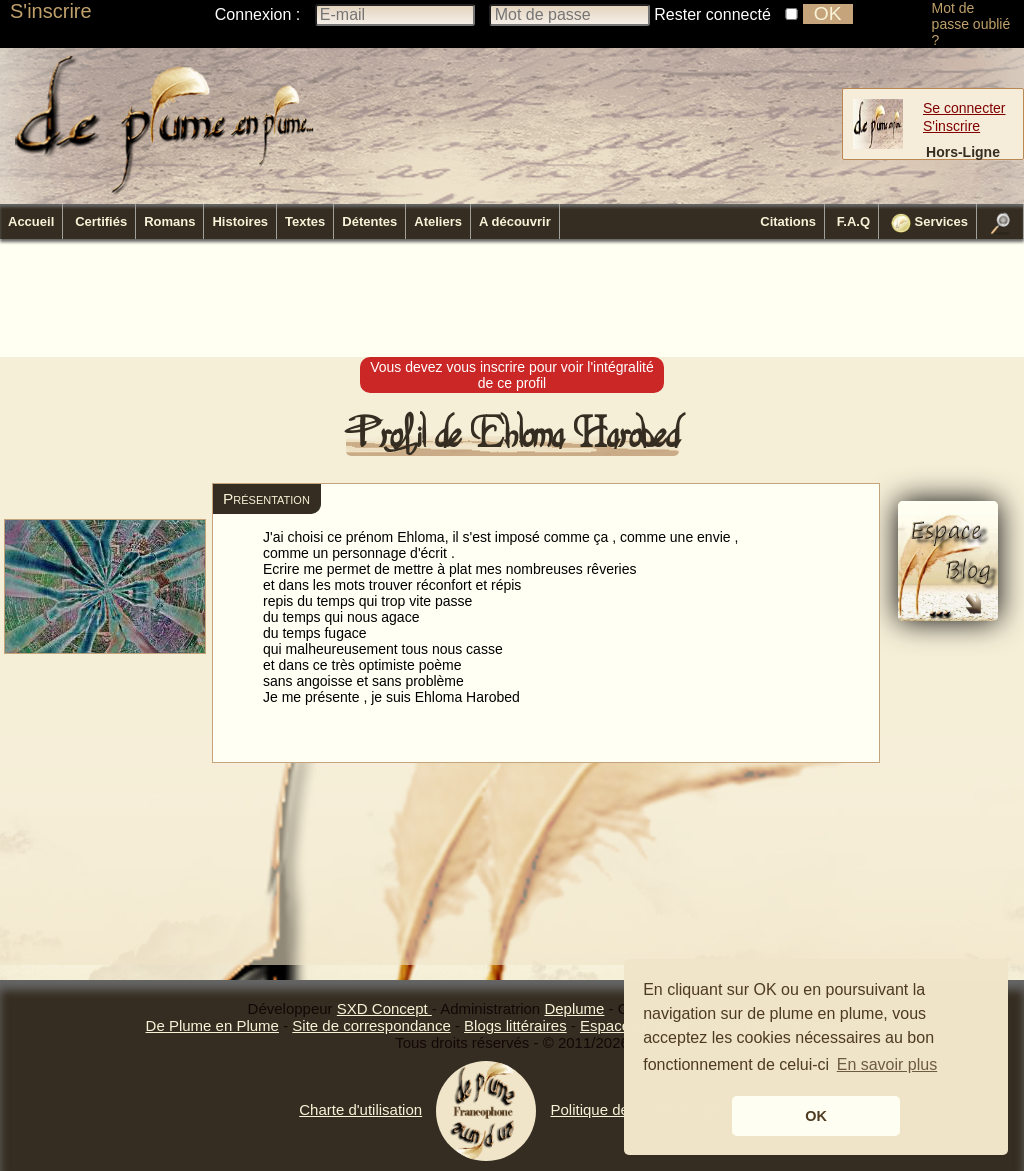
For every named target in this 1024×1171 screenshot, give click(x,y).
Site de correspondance (371, 1025)
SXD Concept (384, 1008)
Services (929, 223)
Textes (305, 221)
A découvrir (515, 221)
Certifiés (101, 221)
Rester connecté (712, 14)
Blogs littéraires (515, 1025)
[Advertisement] (512, 299)
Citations (788, 221)
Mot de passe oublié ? (971, 24)
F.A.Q (853, 221)
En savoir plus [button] (887, 1064)
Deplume (574, 1008)
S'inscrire (51, 11)
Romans (169, 221)
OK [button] (816, 1116)
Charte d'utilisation (360, 1109)
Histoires (240, 221)
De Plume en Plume (212, 1025)
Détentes (369, 221)
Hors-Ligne (963, 152)
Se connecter (964, 108)
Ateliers (438, 221)
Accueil (31, 221)
